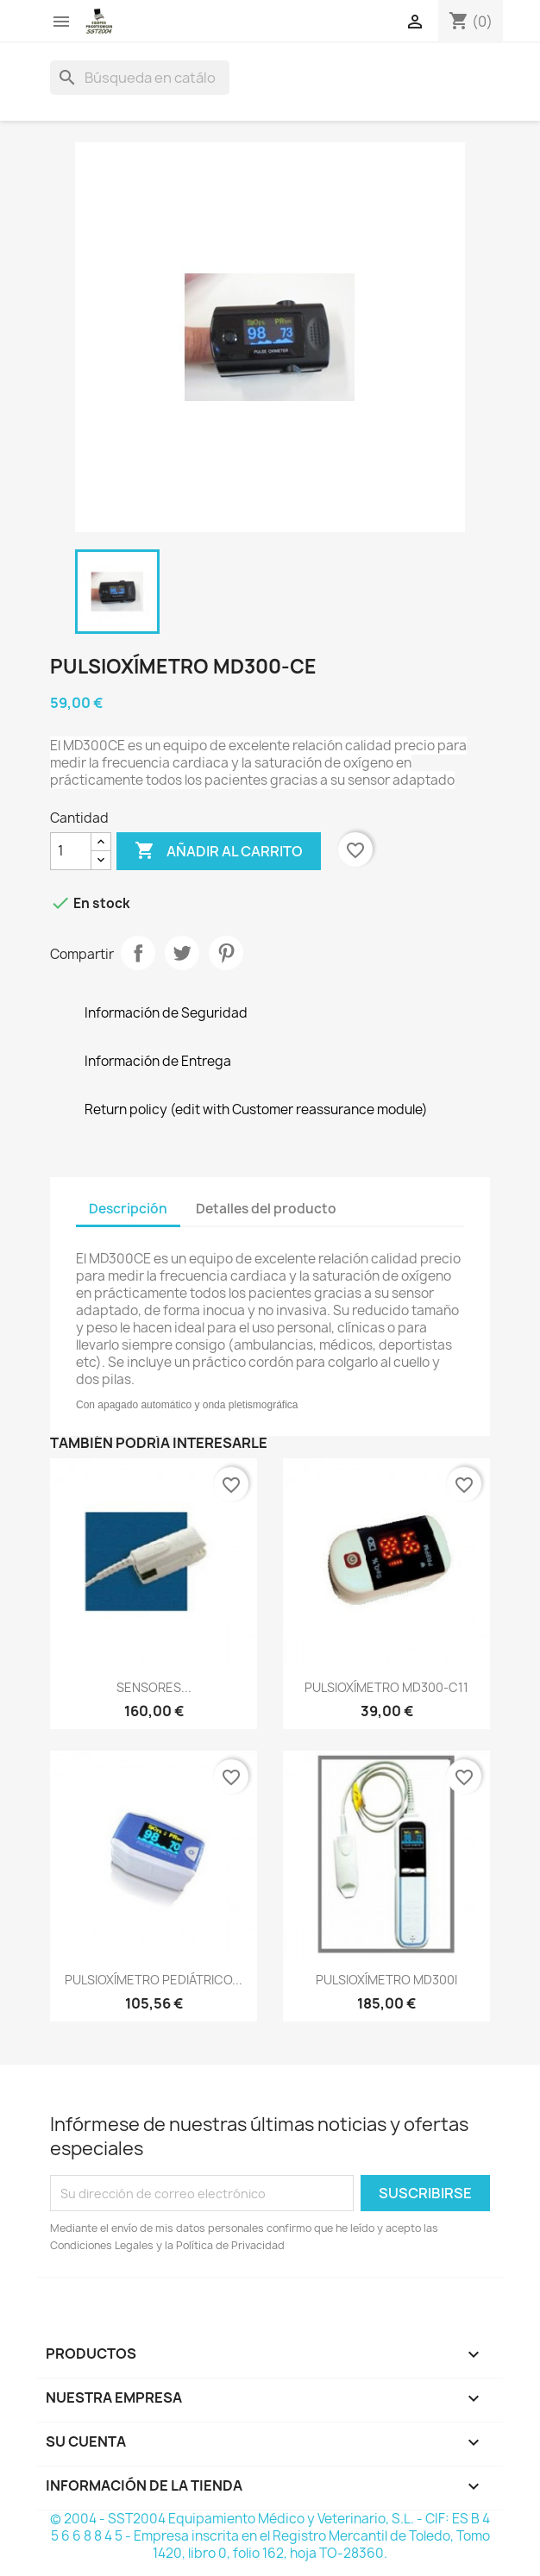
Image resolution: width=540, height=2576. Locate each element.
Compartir (138, 953)
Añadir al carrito (219, 851)
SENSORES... (154, 1687)
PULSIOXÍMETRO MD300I (386, 1979)
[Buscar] (139, 77)
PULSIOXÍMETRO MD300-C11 (386, 1687)
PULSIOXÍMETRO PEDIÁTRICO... (153, 1979)
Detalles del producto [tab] (266, 1209)
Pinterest (226, 953)
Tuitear (182, 953)
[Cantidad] (70, 851)
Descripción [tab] (128, 1209)
